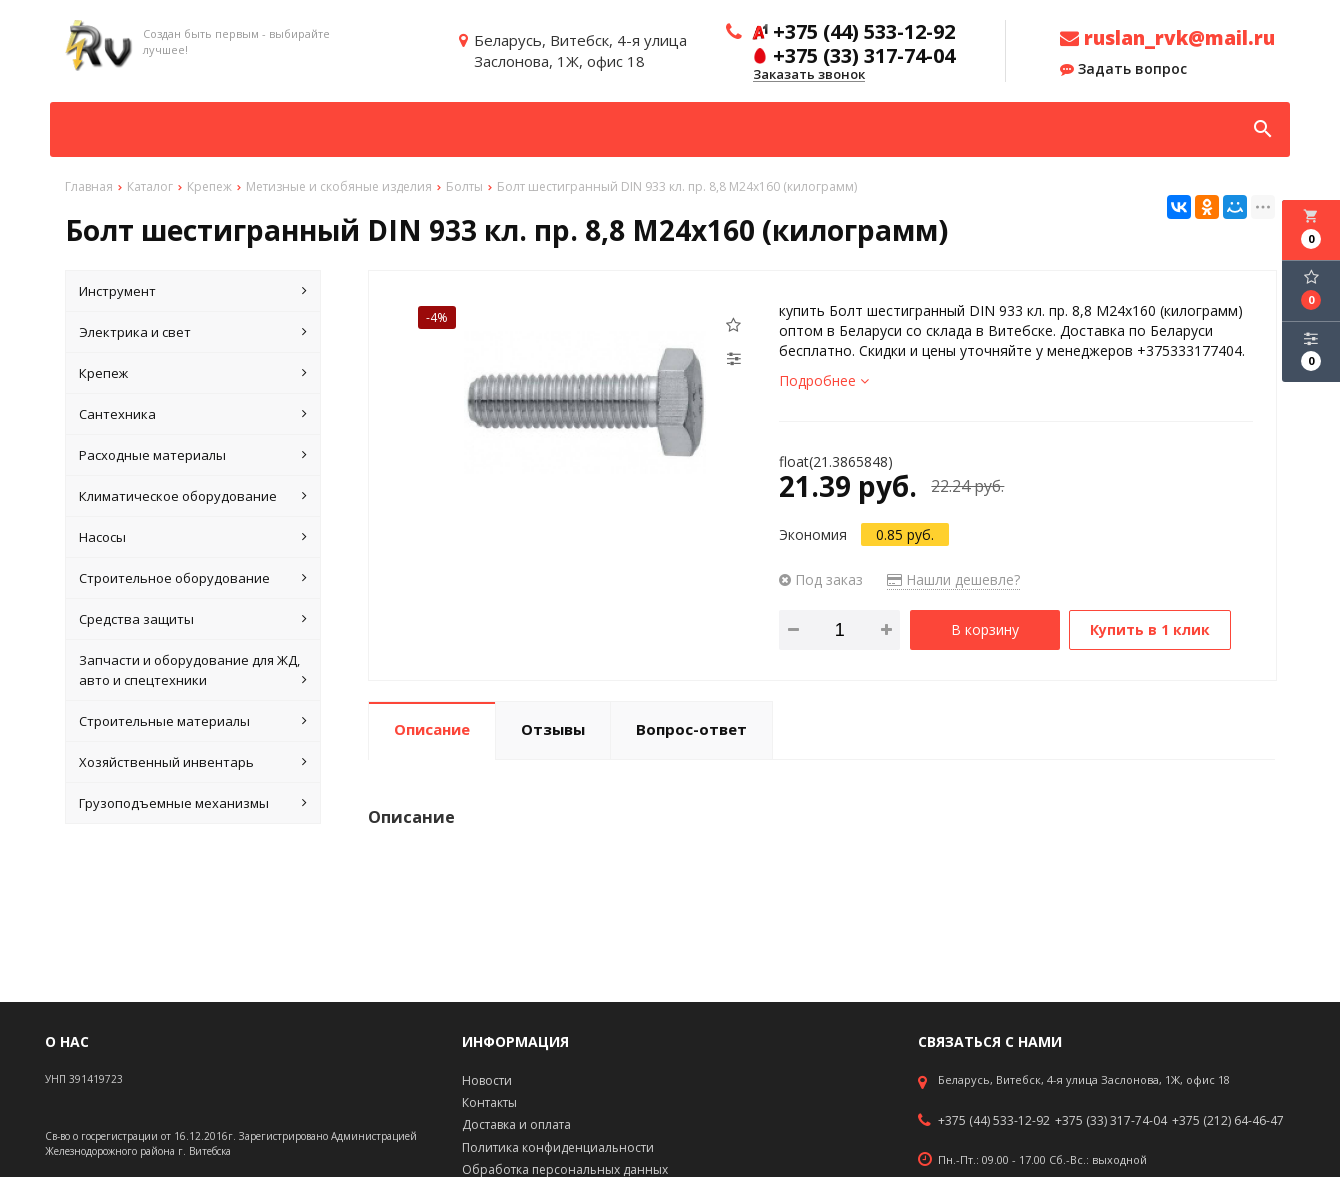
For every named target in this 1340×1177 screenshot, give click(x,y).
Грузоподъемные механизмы (193, 803)
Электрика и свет (193, 332)
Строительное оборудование (193, 578)
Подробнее (824, 380)
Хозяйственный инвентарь (193, 762)
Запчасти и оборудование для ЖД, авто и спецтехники (193, 670)
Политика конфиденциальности (558, 1147)
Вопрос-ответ (691, 729)
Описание (432, 729)
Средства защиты (193, 619)
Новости (487, 1080)
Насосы (193, 537)
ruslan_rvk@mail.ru (1167, 38)
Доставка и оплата (516, 1124)
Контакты (489, 1102)
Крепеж (193, 373)
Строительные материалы (193, 721)
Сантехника (193, 414)
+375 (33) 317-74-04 (1111, 1121)
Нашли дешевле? (953, 579)
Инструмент (193, 291)
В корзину (985, 629)
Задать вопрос (1123, 69)
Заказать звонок (809, 75)
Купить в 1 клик (1150, 629)
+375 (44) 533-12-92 (994, 1121)
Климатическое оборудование (193, 496)
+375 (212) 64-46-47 (1228, 1121)
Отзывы (553, 729)
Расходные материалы (193, 455)
